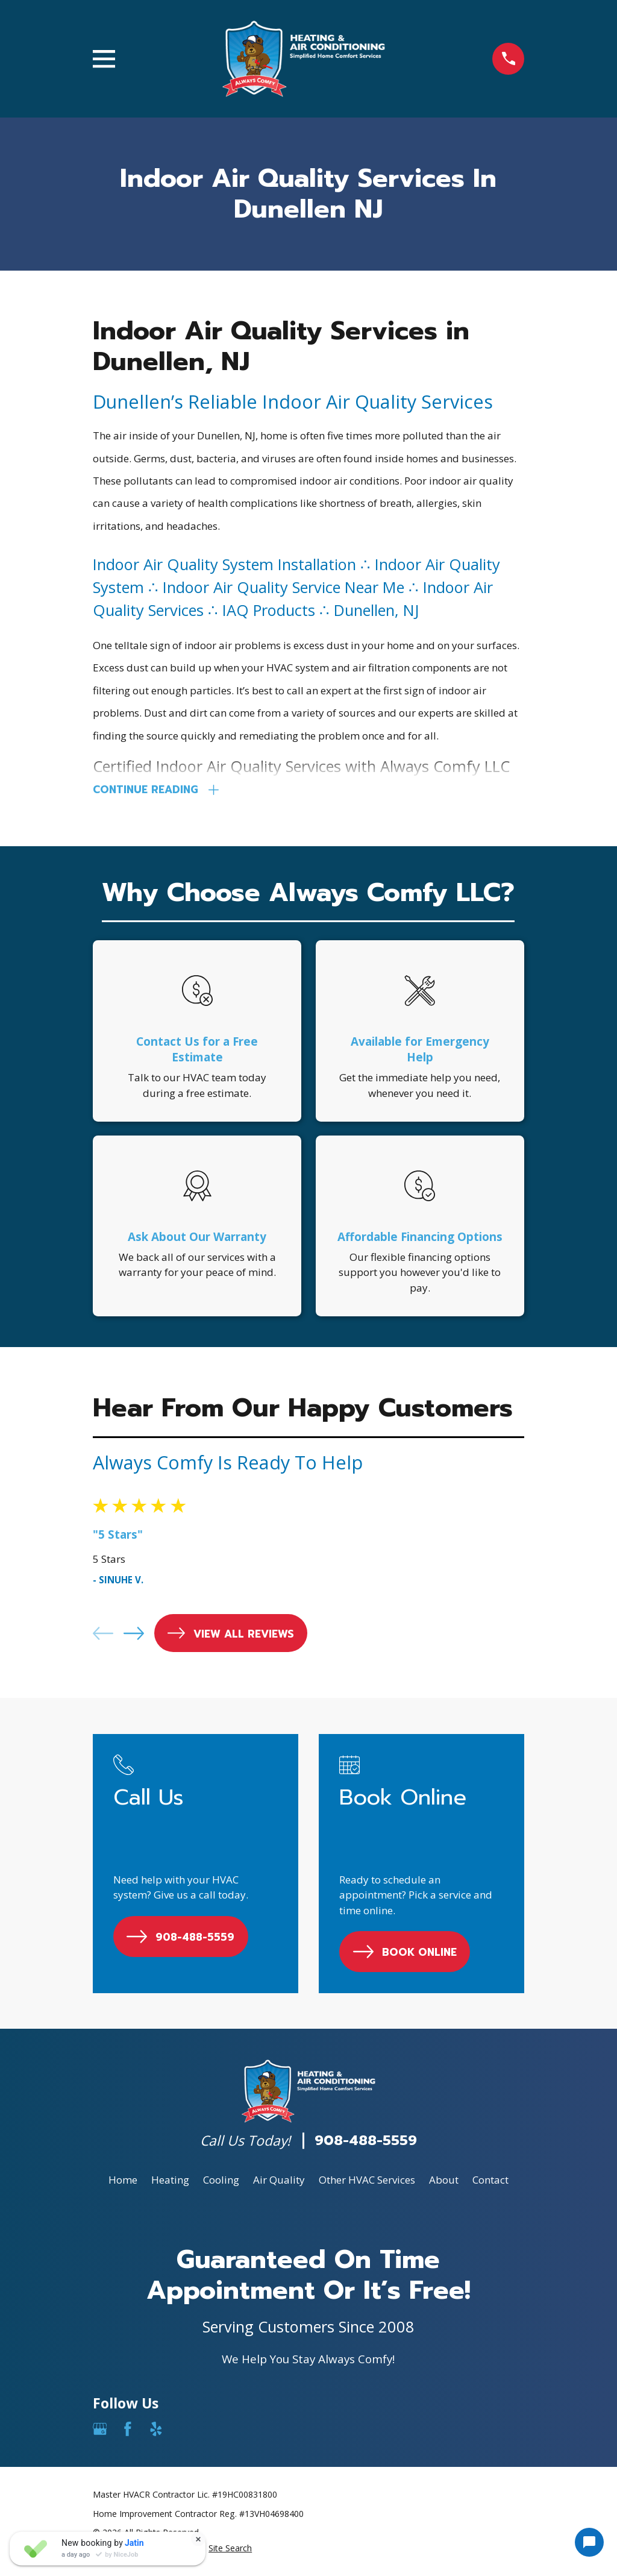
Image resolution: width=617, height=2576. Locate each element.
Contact (490, 2183)
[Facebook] (128, 2432)
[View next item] (134, 1636)
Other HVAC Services (367, 2183)
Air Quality (279, 2183)
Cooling (221, 2183)
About (444, 2183)
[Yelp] (156, 2432)
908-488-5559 (366, 2143)
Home (122, 2183)
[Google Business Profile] (100, 2432)
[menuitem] (230, 2551)
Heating (170, 2183)
